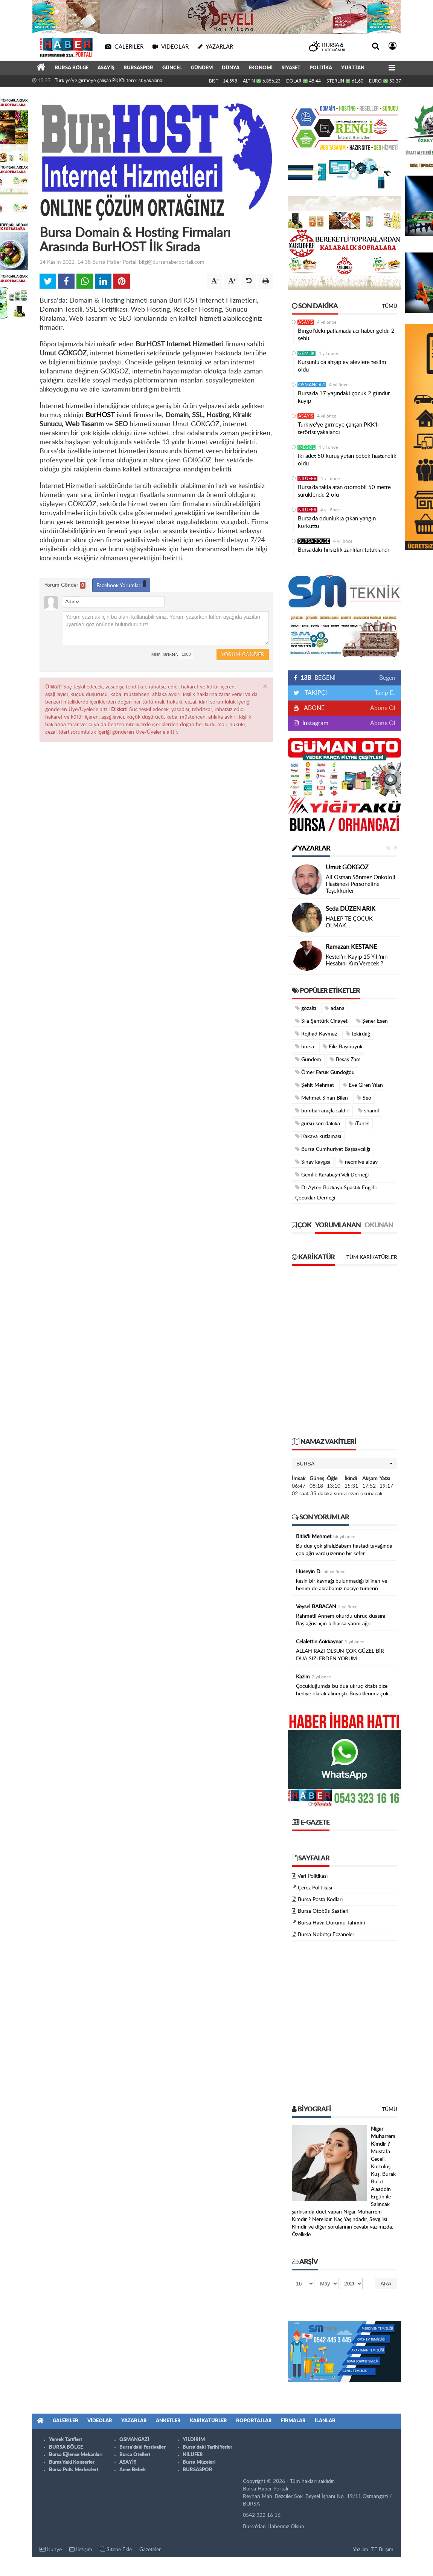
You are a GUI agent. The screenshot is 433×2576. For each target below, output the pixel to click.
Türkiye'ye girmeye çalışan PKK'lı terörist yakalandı (109, 80)
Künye (51, 2549)
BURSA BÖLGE (71, 68)
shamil (368, 1111)
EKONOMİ (261, 68)
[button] (344, 1463)
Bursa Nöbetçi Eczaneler (326, 1934)
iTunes (359, 1123)
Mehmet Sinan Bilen (321, 1098)
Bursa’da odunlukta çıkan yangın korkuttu (337, 522)
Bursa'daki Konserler (72, 2462)
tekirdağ (358, 1034)
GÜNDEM (202, 68)
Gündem (308, 1059)
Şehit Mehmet (314, 1085)
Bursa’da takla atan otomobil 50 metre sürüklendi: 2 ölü (344, 491)
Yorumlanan (338, 1225)
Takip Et (385, 693)
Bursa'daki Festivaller (142, 2447)
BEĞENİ (317, 678)
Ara (386, 2284)
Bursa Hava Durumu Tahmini (331, 1923)
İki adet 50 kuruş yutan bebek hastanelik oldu (347, 460)
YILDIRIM (194, 2439)
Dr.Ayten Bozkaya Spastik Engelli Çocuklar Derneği (336, 1193)
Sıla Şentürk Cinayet (321, 1021)
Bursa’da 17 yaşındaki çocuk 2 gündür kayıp (344, 397)
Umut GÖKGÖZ (347, 867)
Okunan (378, 1225)
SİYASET (291, 68)
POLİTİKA (321, 68)
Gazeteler (150, 2549)
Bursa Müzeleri (199, 2462)
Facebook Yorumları (121, 584)
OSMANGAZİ (311, 384)
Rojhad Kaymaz (316, 1034)
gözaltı (305, 1008)
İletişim (80, 2549)
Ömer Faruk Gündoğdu (325, 1072)
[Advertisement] (102, 1355)
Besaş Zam (345, 1059)
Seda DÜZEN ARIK (350, 909)
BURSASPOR (138, 68)
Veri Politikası (312, 1876)
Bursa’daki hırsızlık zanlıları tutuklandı (343, 550)
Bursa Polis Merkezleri (73, 2469)
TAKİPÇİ (315, 693)
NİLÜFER (307, 478)
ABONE (314, 708)
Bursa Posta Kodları (320, 1899)
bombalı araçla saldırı (322, 1111)
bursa (304, 1046)
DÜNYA (230, 68)
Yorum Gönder (64, 585)
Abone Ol (382, 708)
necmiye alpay (358, 1162)
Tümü (389, 306)
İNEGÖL (306, 447)
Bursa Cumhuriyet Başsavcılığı (332, 1149)
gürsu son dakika (317, 1123)
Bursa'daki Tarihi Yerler (207, 2447)
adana (335, 1008)
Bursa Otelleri (134, 2454)
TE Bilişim (382, 2549)
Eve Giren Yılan (363, 1085)
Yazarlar (311, 848)
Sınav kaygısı (312, 1162)
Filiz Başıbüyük (343, 1046)
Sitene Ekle (116, 2549)
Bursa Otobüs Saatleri (323, 1911)
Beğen (387, 678)
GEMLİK (306, 353)
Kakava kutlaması (318, 1136)
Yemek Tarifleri (65, 2439)
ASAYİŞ (106, 68)
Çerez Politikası (315, 1888)
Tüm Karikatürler (371, 1257)
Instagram (314, 723)
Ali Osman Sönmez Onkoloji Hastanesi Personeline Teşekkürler (360, 884)
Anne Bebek (132, 2469)
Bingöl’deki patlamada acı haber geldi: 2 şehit (346, 334)
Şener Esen (372, 1021)
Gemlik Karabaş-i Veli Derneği (332, 1175)
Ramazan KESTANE (351, 947)
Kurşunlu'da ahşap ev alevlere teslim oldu (342, 366)
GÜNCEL (172, 68)
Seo (364, 1098)
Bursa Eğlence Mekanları (75, 2454)
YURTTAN (352, 68)
